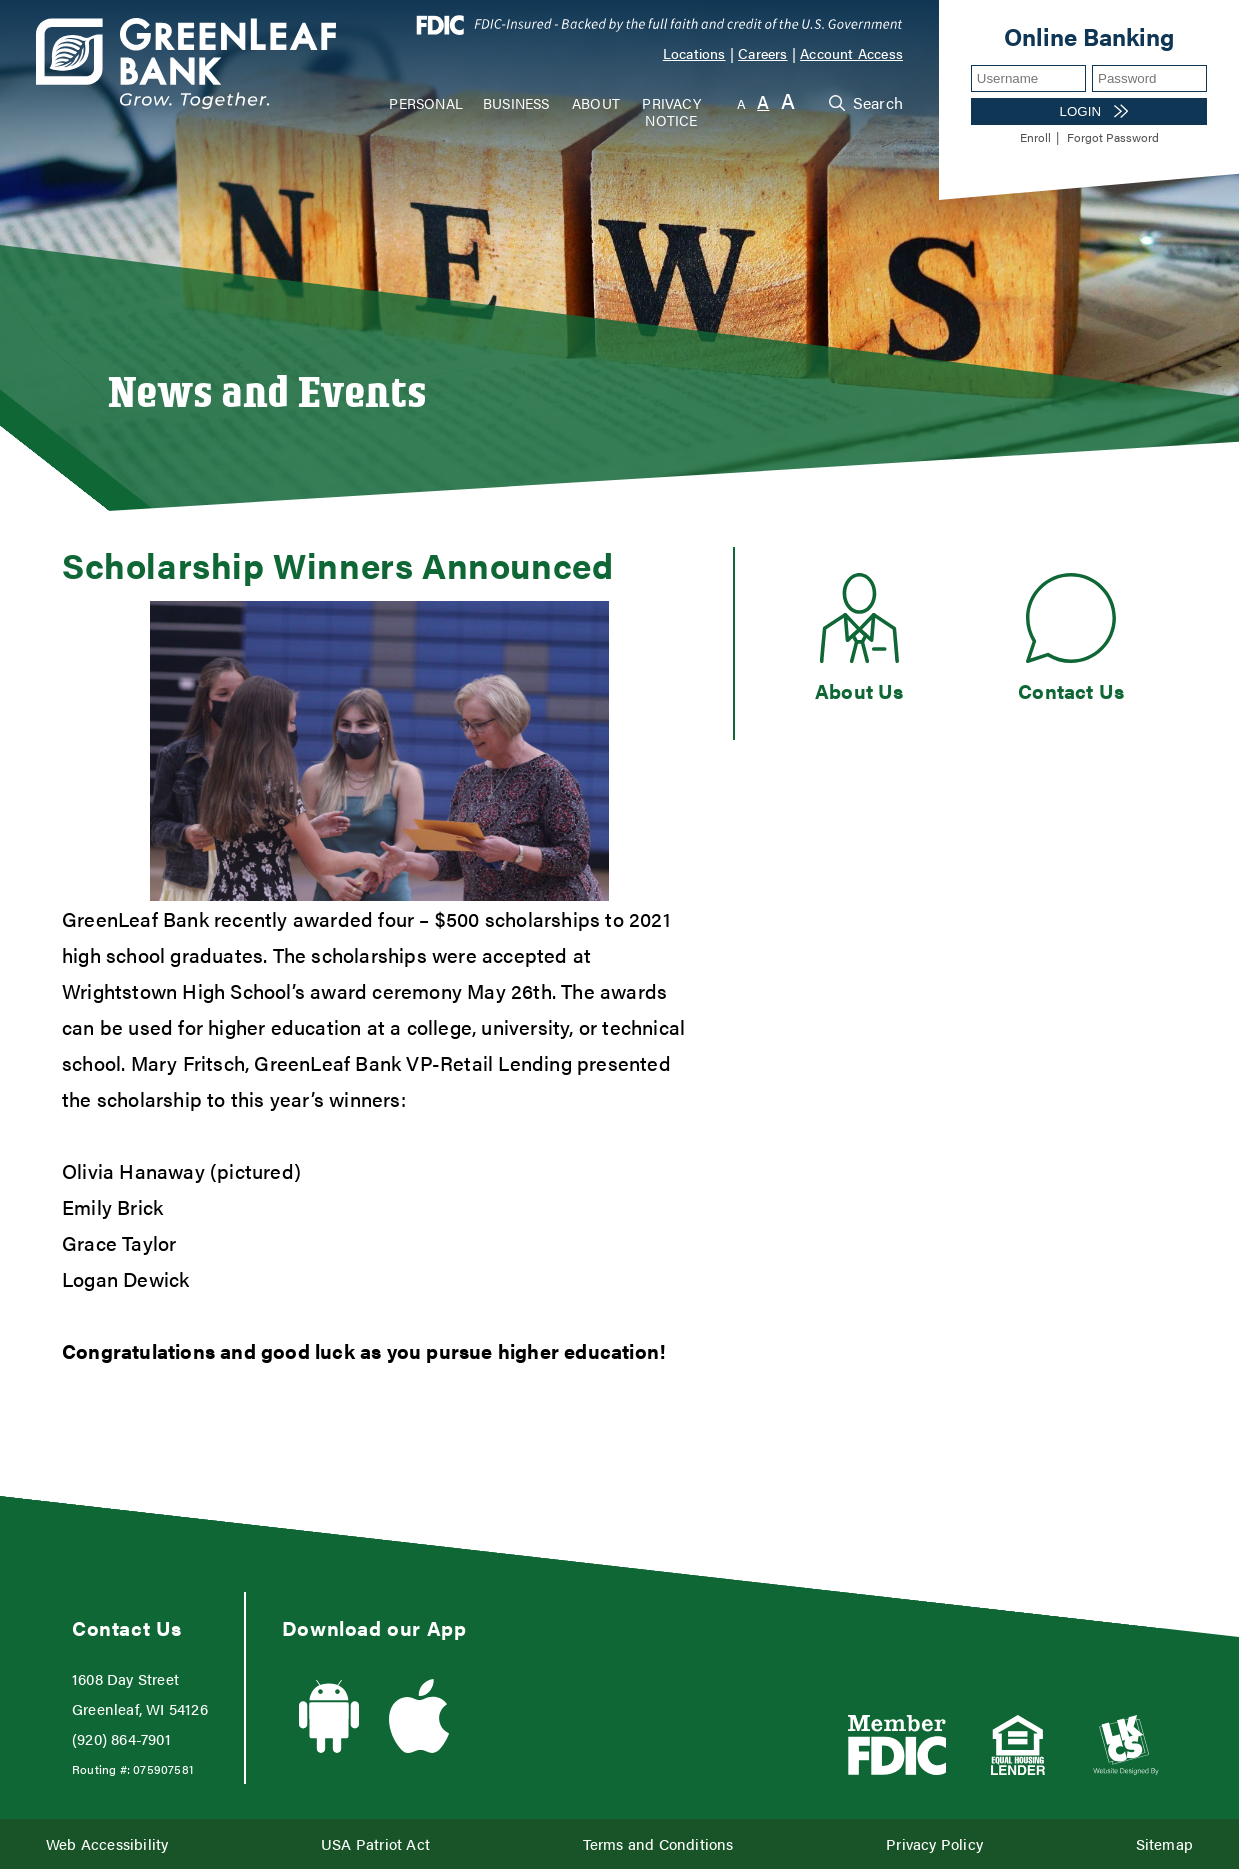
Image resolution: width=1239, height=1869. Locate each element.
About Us (859, 691)
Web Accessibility (107, 1843)
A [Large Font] (788, 100)
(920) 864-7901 (121, 1738)
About (596, 103)
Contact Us (1071, 691)
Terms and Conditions (658, 1843)
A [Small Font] (741, 103)
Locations (694, 53)
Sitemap (1164, 1843)
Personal (426, 103)
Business (516, 103)
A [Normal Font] (763, 102)
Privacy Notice (671, 111)
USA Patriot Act (375, 1843)
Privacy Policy (934, 1843)
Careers (762, 53)
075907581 (163, 1769)
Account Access (851, 53)
